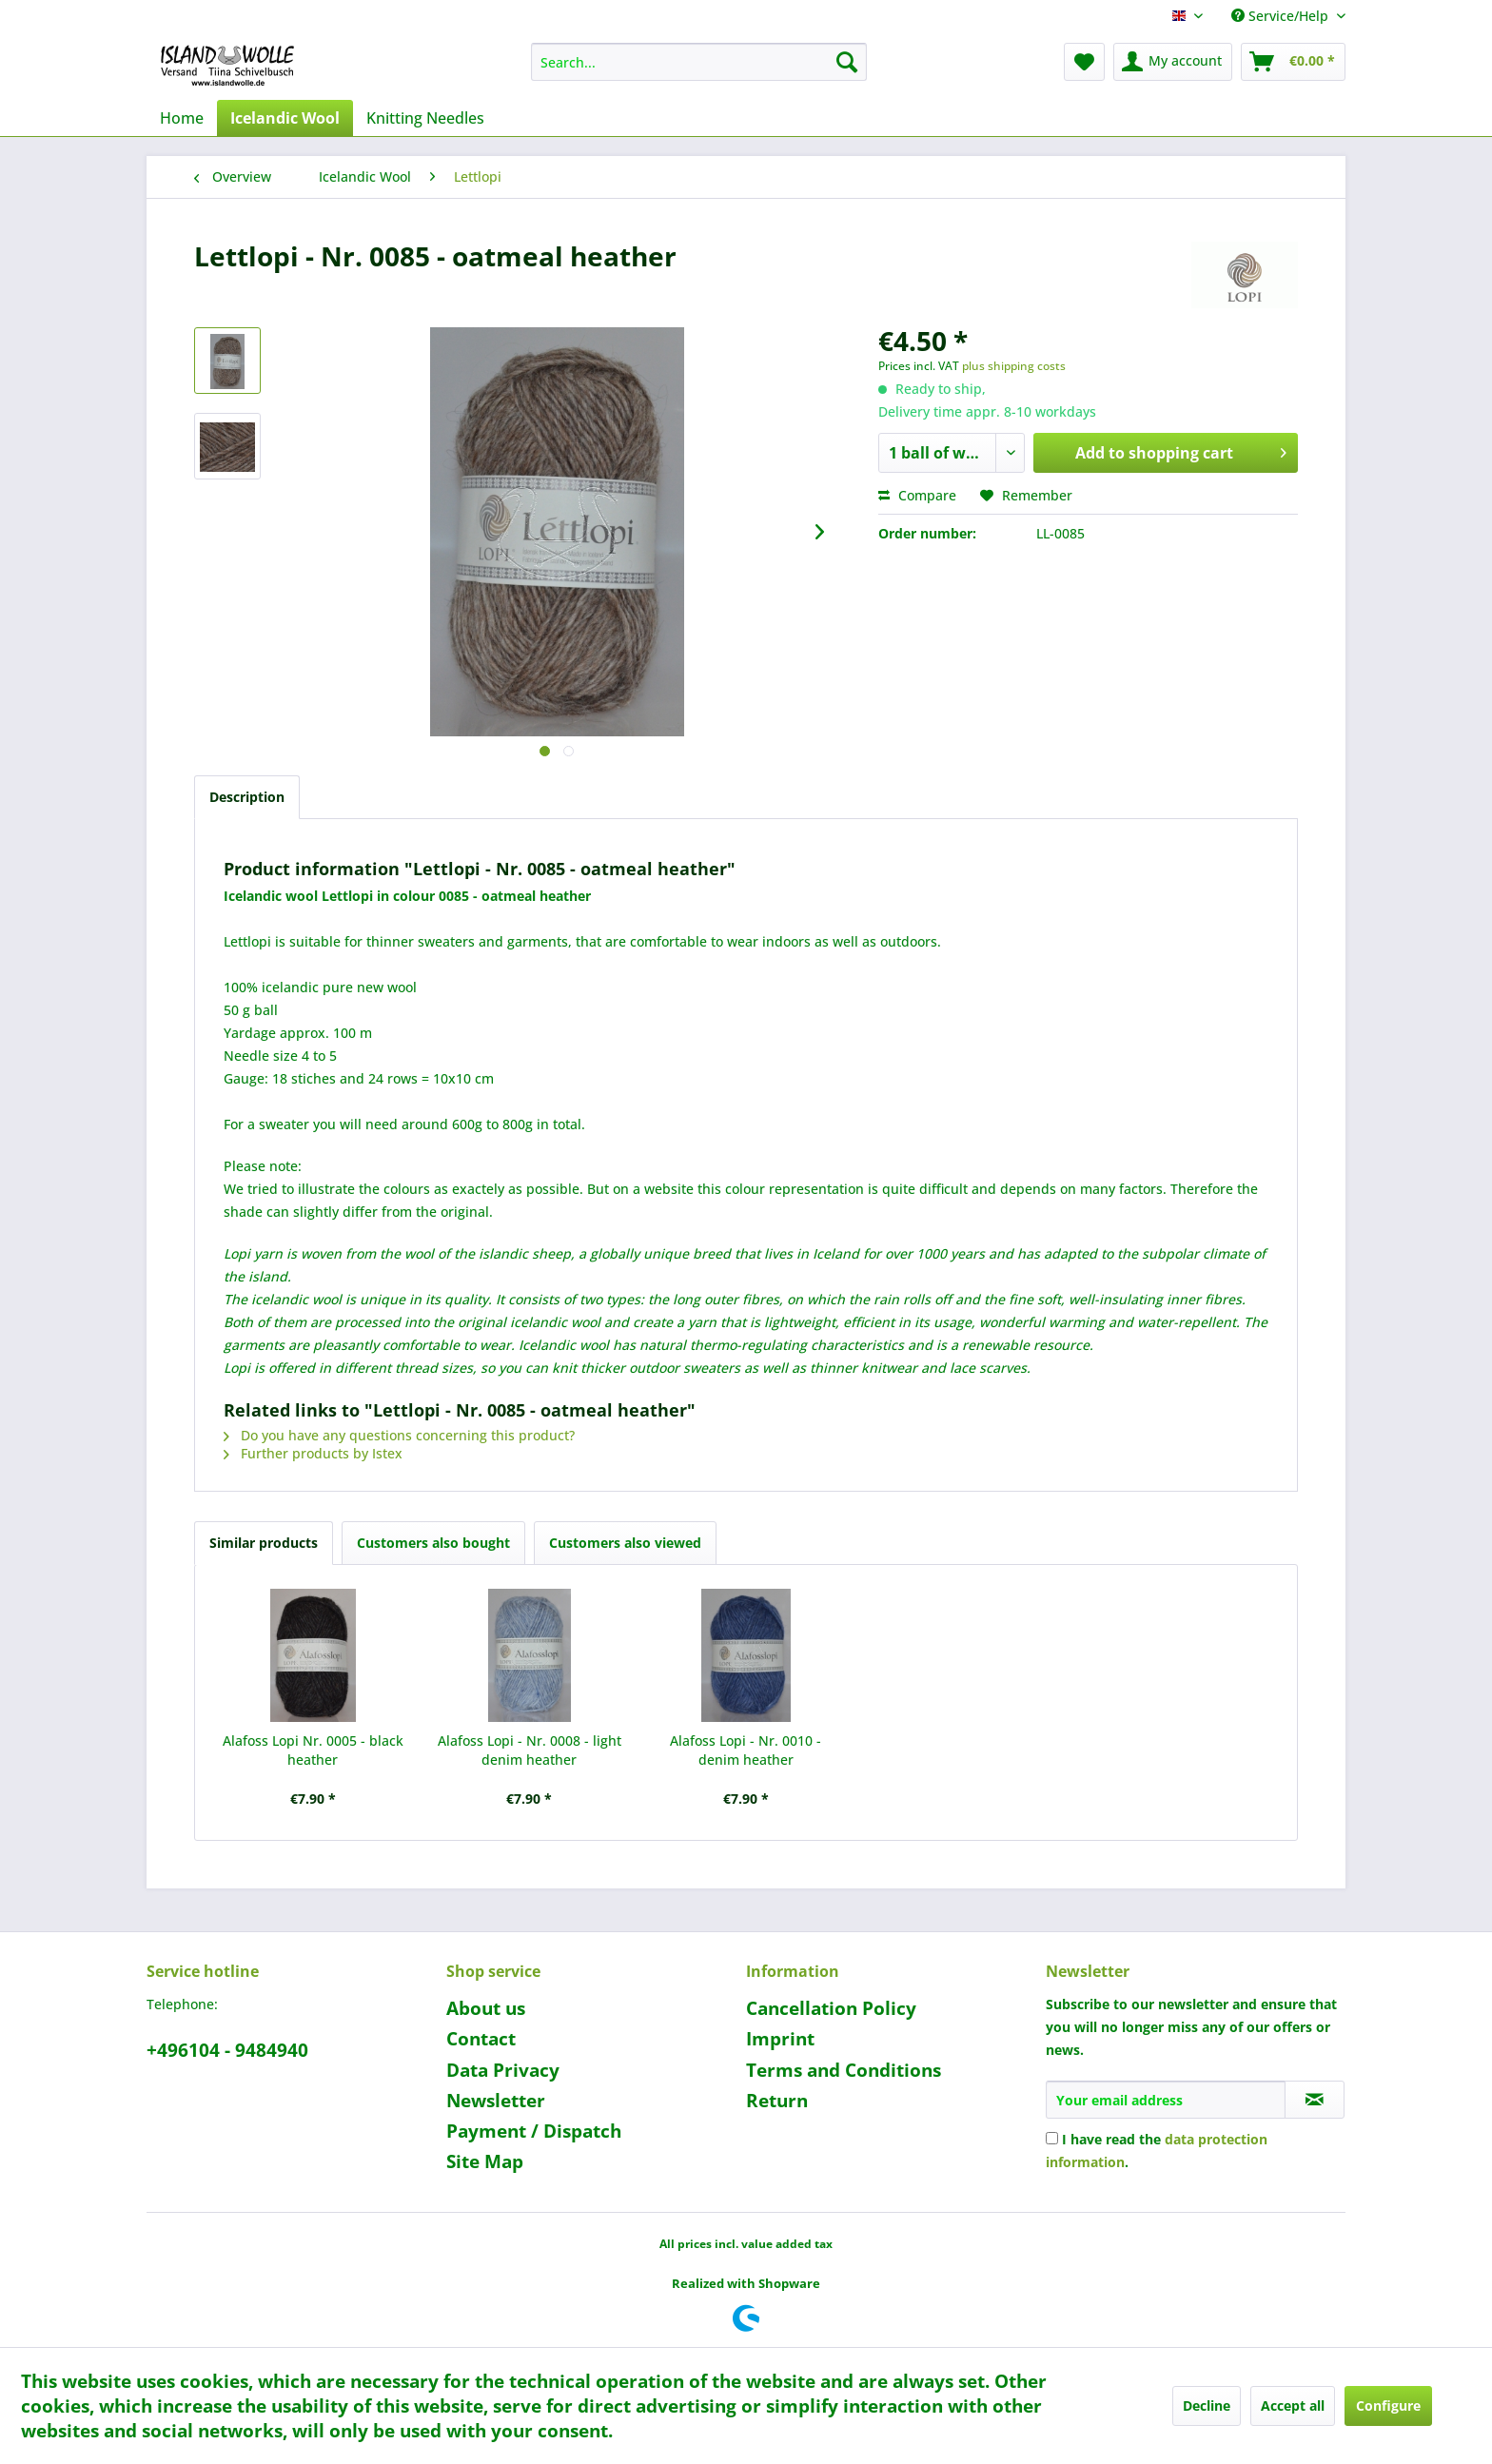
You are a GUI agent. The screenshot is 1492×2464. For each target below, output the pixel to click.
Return (777, 2100)
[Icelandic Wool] (285, 118)
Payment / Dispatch (533, 2131)
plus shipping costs (1014, 366)
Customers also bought (433, 1543)
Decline (1206, 2405)
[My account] (1172, 62)
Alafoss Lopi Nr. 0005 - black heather (313, 1750)
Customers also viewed (625, 1543)
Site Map (484, 2161)
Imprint (780, 2038)
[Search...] (699, 62)
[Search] (847, 62)
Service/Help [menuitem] (1281, 16)
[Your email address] (1166, 2100)
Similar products (263, 1543)
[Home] (182, 118)
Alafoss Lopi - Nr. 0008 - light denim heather (529, 1750)
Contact (481, 2038)
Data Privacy (503, 2070)
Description (247, 797)
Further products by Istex (313, 1453)
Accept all (1293, 2405)
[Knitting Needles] (425, 118)
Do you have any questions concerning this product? (399, 1435)
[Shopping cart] (1293, 62)
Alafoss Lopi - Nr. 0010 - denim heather (745, 1750)
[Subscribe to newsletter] (1315, 2100)
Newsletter (495, 2100)
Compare (917, 495)
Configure (1388, 2405)
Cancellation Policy (831, 2008)
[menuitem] (699, 62)
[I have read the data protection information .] (1052, 2138)
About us (485, 2008)
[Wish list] (1084, 62)
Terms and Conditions (843, 2070)
